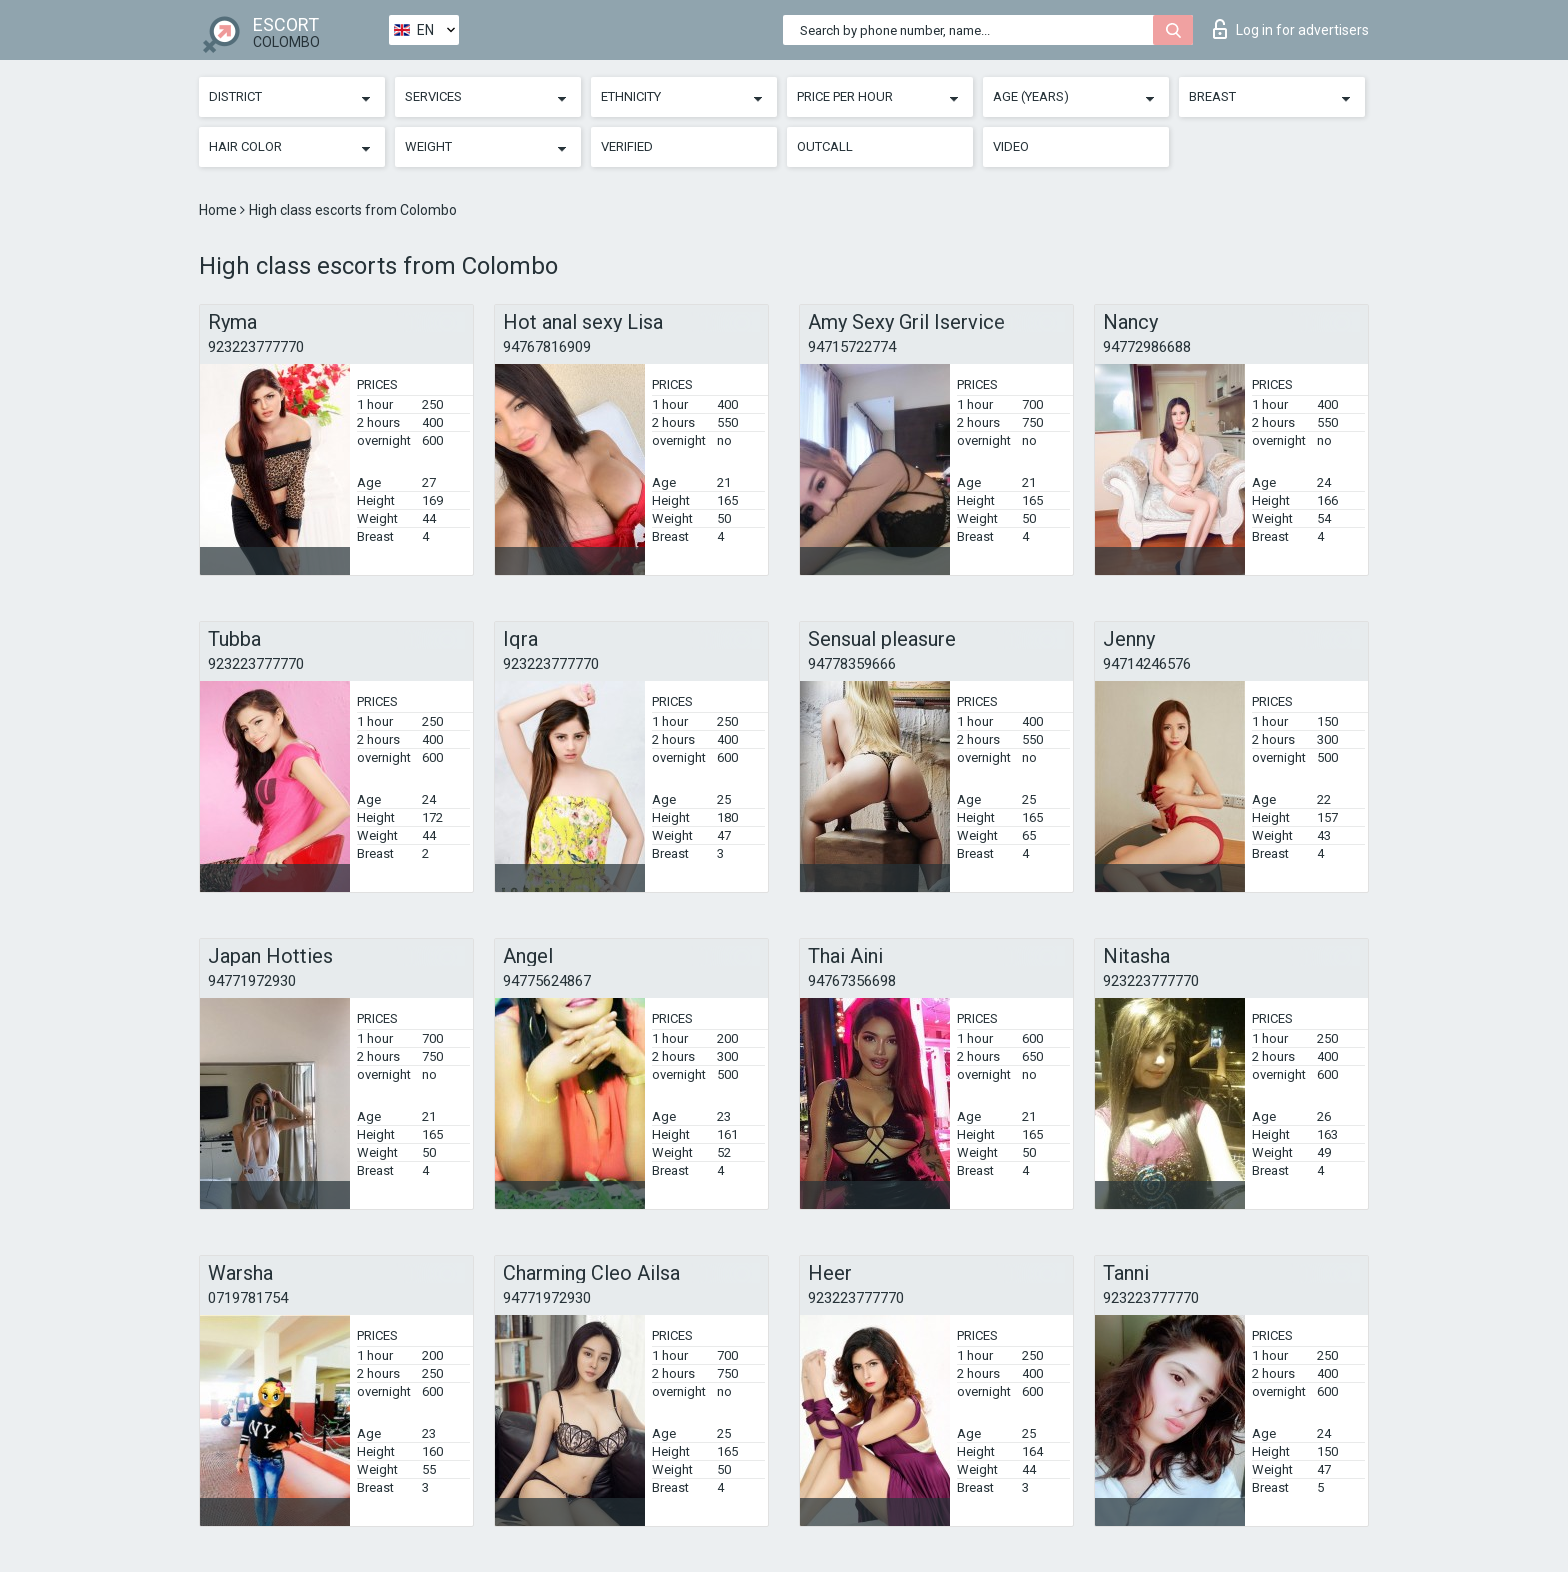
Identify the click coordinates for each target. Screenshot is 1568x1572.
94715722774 (852, 347)
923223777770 (256, 347)
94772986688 (1147, 347)
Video (1011, 146)
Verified (627, 146)
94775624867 (547, 981)
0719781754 (248, 1298)
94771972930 (252, 981)
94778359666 (852, 664)
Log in (1291, 29)
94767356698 (852, 981)
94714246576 (1147, 664)
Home (219, 210)
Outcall (825, 146)
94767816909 (547, 347)
